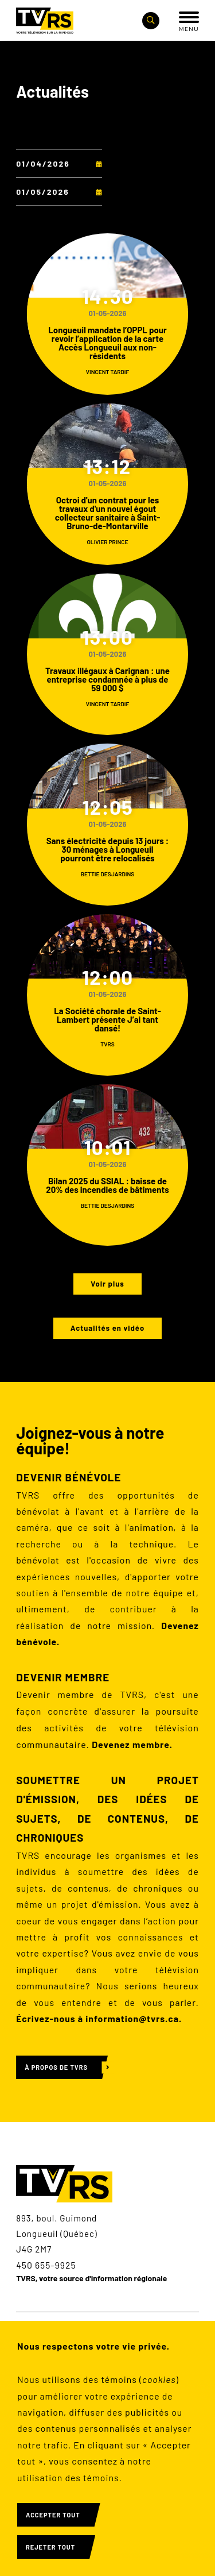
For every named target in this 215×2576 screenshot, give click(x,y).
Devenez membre (131, 1744)
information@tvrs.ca (132, 2018)
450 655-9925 (46, 2264)
